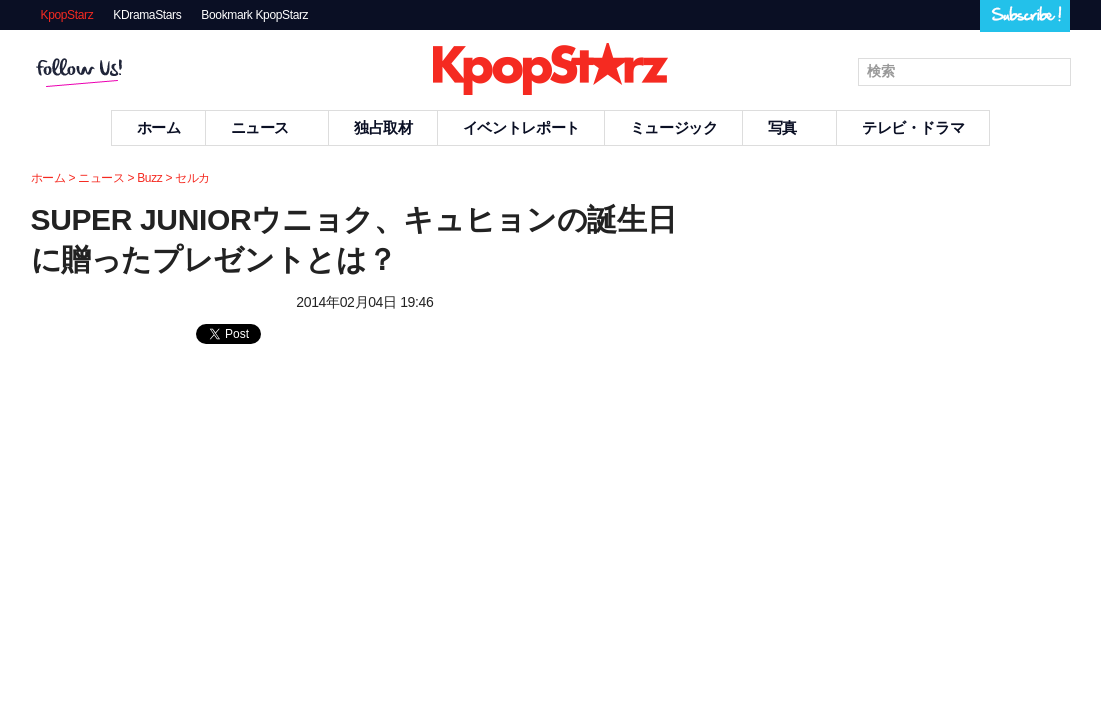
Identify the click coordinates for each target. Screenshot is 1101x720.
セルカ (192, 178)
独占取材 (383, 127)
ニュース (268, 127)
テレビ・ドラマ (913, 127)
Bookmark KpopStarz (254, 15)
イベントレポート (521, 127)
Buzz (149, 178)
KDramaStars (147, 15)
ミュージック (674, 127)
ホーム (159, 127)
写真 (790, 127)
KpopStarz (67, 15)
